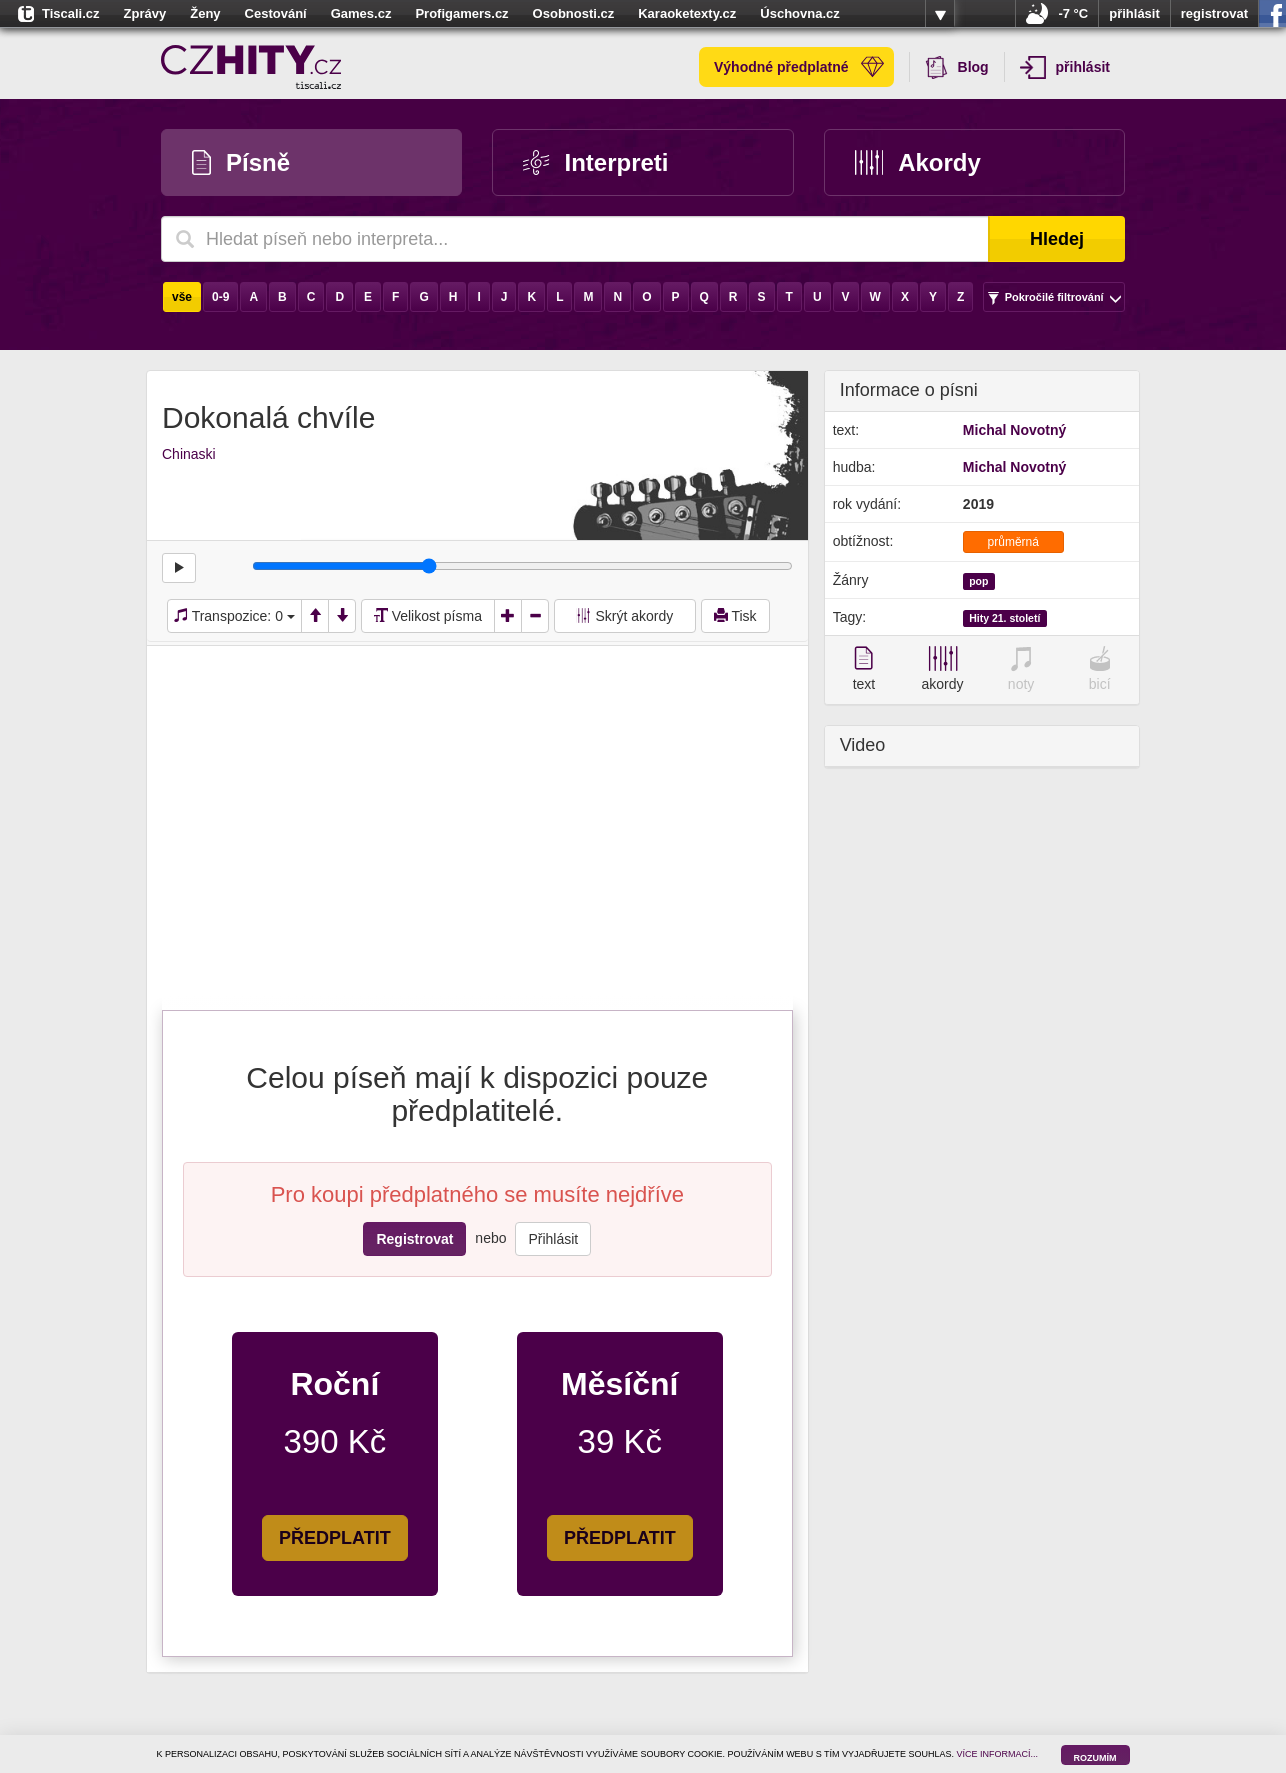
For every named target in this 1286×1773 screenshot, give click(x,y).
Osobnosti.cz (574, 13)
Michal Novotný (1014, 430)
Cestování (276, 13)
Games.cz (361, 13)
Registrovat (414, 1239)
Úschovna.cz (799, 13)
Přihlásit (553, 1239)
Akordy (918, 162)
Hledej (1057, 239)
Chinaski (189, 454)
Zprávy (145, 13)
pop (978, 581)
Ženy (205, 13)
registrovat (1214, 13)
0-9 (220, 297)
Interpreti (595, 162)
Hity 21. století (1004, 618)
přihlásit (1134, 13)
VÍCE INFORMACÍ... (998, 1754)
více (940, 14)
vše (182, 297)
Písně (241, 162)
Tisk (735, 616)
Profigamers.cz (461, 13)
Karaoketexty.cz (687, 13)
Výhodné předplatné (799, 67)
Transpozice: (234, 616)
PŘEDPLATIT (335, 1538)
